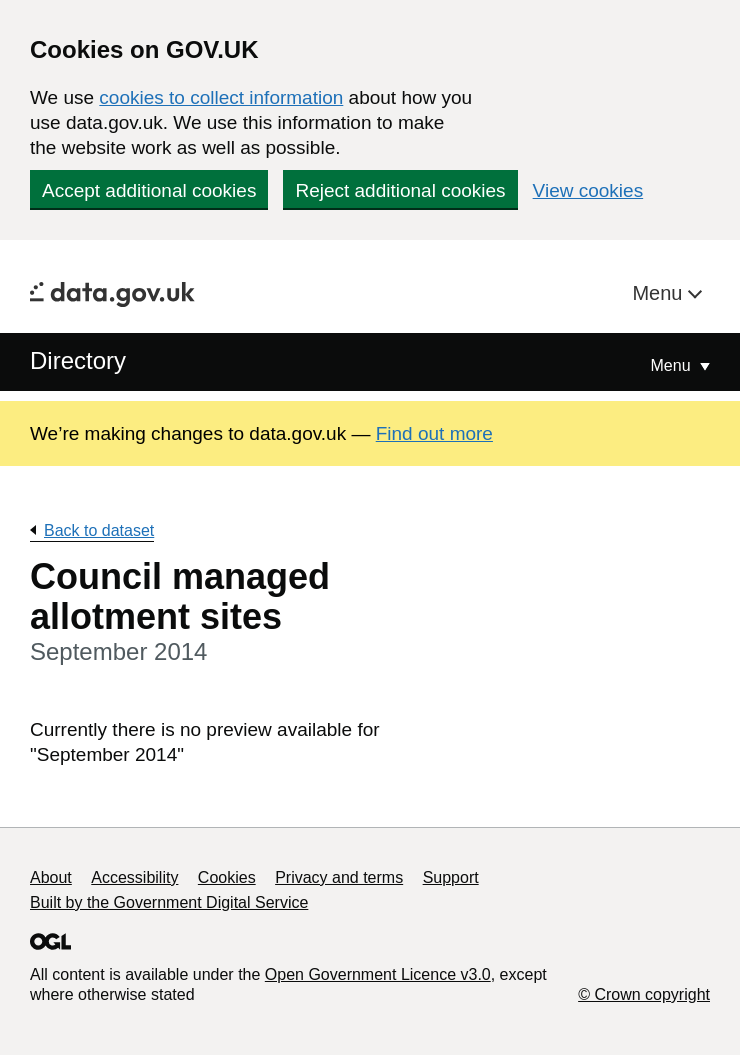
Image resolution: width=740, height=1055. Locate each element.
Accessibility (134, 877)
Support (451, 877)
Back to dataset (99, 530)
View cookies (588, 190)
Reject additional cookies (400, 190)
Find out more (434, 433)
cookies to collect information (221, 97)
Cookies (227, 877)
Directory (78, 360)
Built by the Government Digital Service (169, 902)
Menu (660, 293)
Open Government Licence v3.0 (378, 974)
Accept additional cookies (149, 190)
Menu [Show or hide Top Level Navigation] (673, 365)
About (51, 877)
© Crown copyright (644, 994)
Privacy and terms (339, 877)
